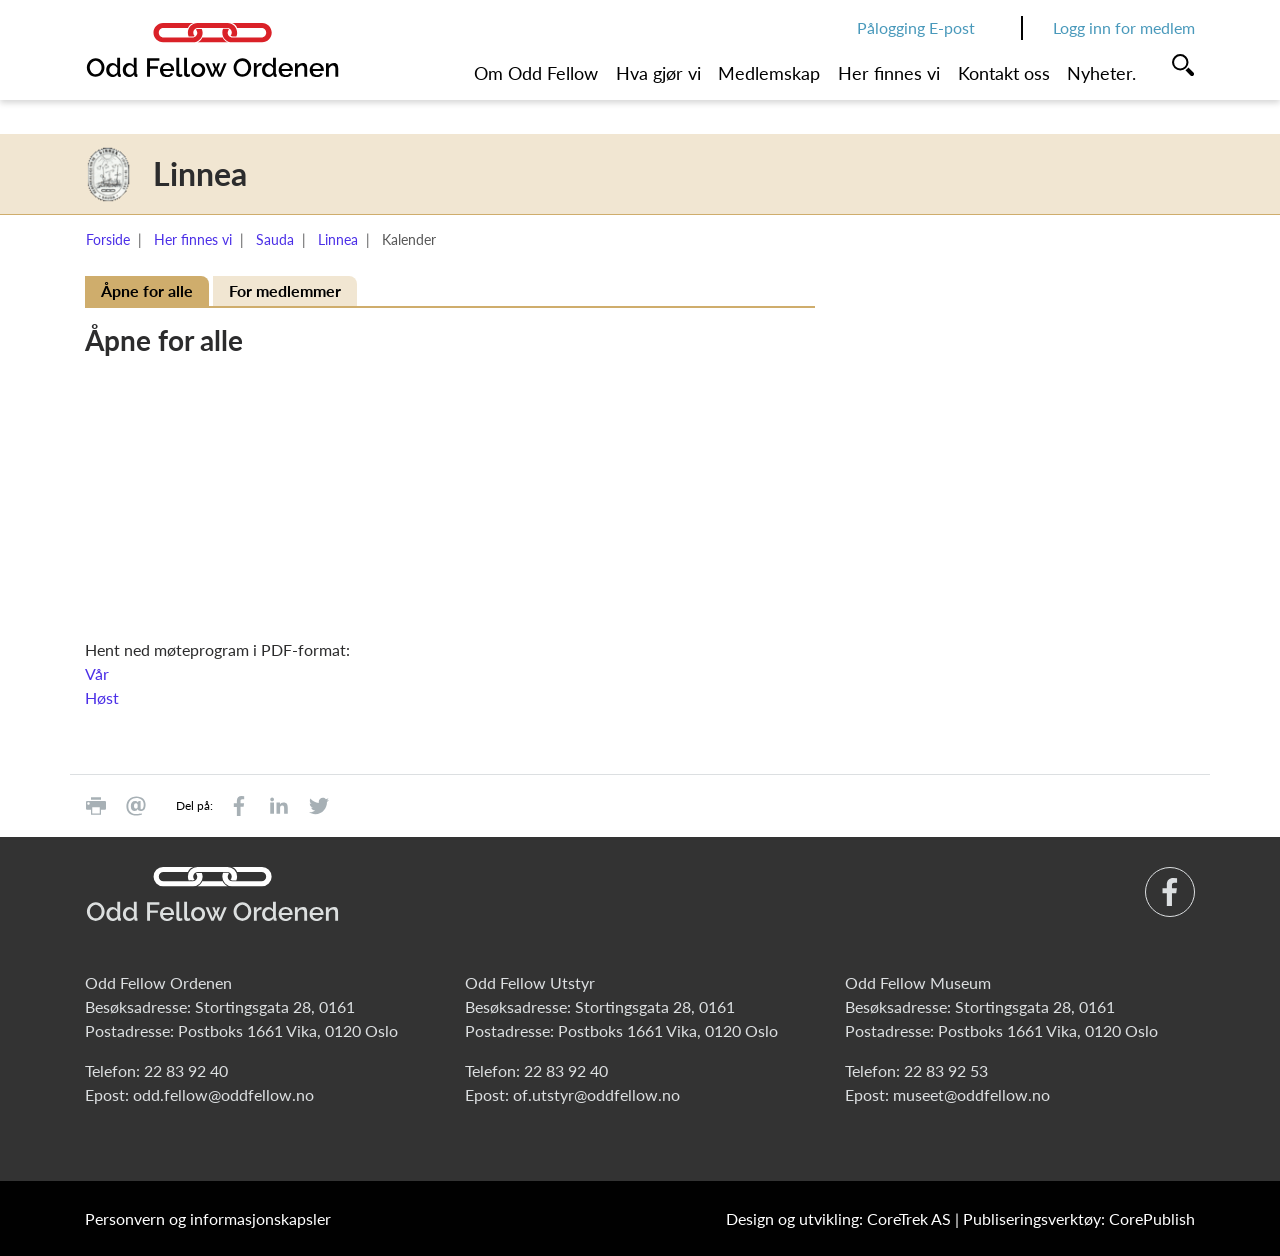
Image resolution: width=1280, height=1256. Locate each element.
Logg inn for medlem (1124, 27)
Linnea (338, 239)
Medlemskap (769, 73)
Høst (102, 697)
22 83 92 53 (946, 1070)
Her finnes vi (889, 73)
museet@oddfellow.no (971, 1094)
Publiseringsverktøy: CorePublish (1079, 1218)
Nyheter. (1101, 73)
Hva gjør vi (658, 73)
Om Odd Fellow (536, 73)
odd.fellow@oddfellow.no (223, 1094)
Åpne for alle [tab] (147, 290)
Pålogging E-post (916, 27)
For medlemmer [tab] (285, 290)
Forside (108, 239)
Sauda (275, 239)
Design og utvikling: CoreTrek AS (838, 1218)
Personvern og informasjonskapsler (208, 1218)
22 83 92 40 (186, 1070)
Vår (97, 673)
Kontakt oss (1004, 73)
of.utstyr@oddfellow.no (596, 1094)
